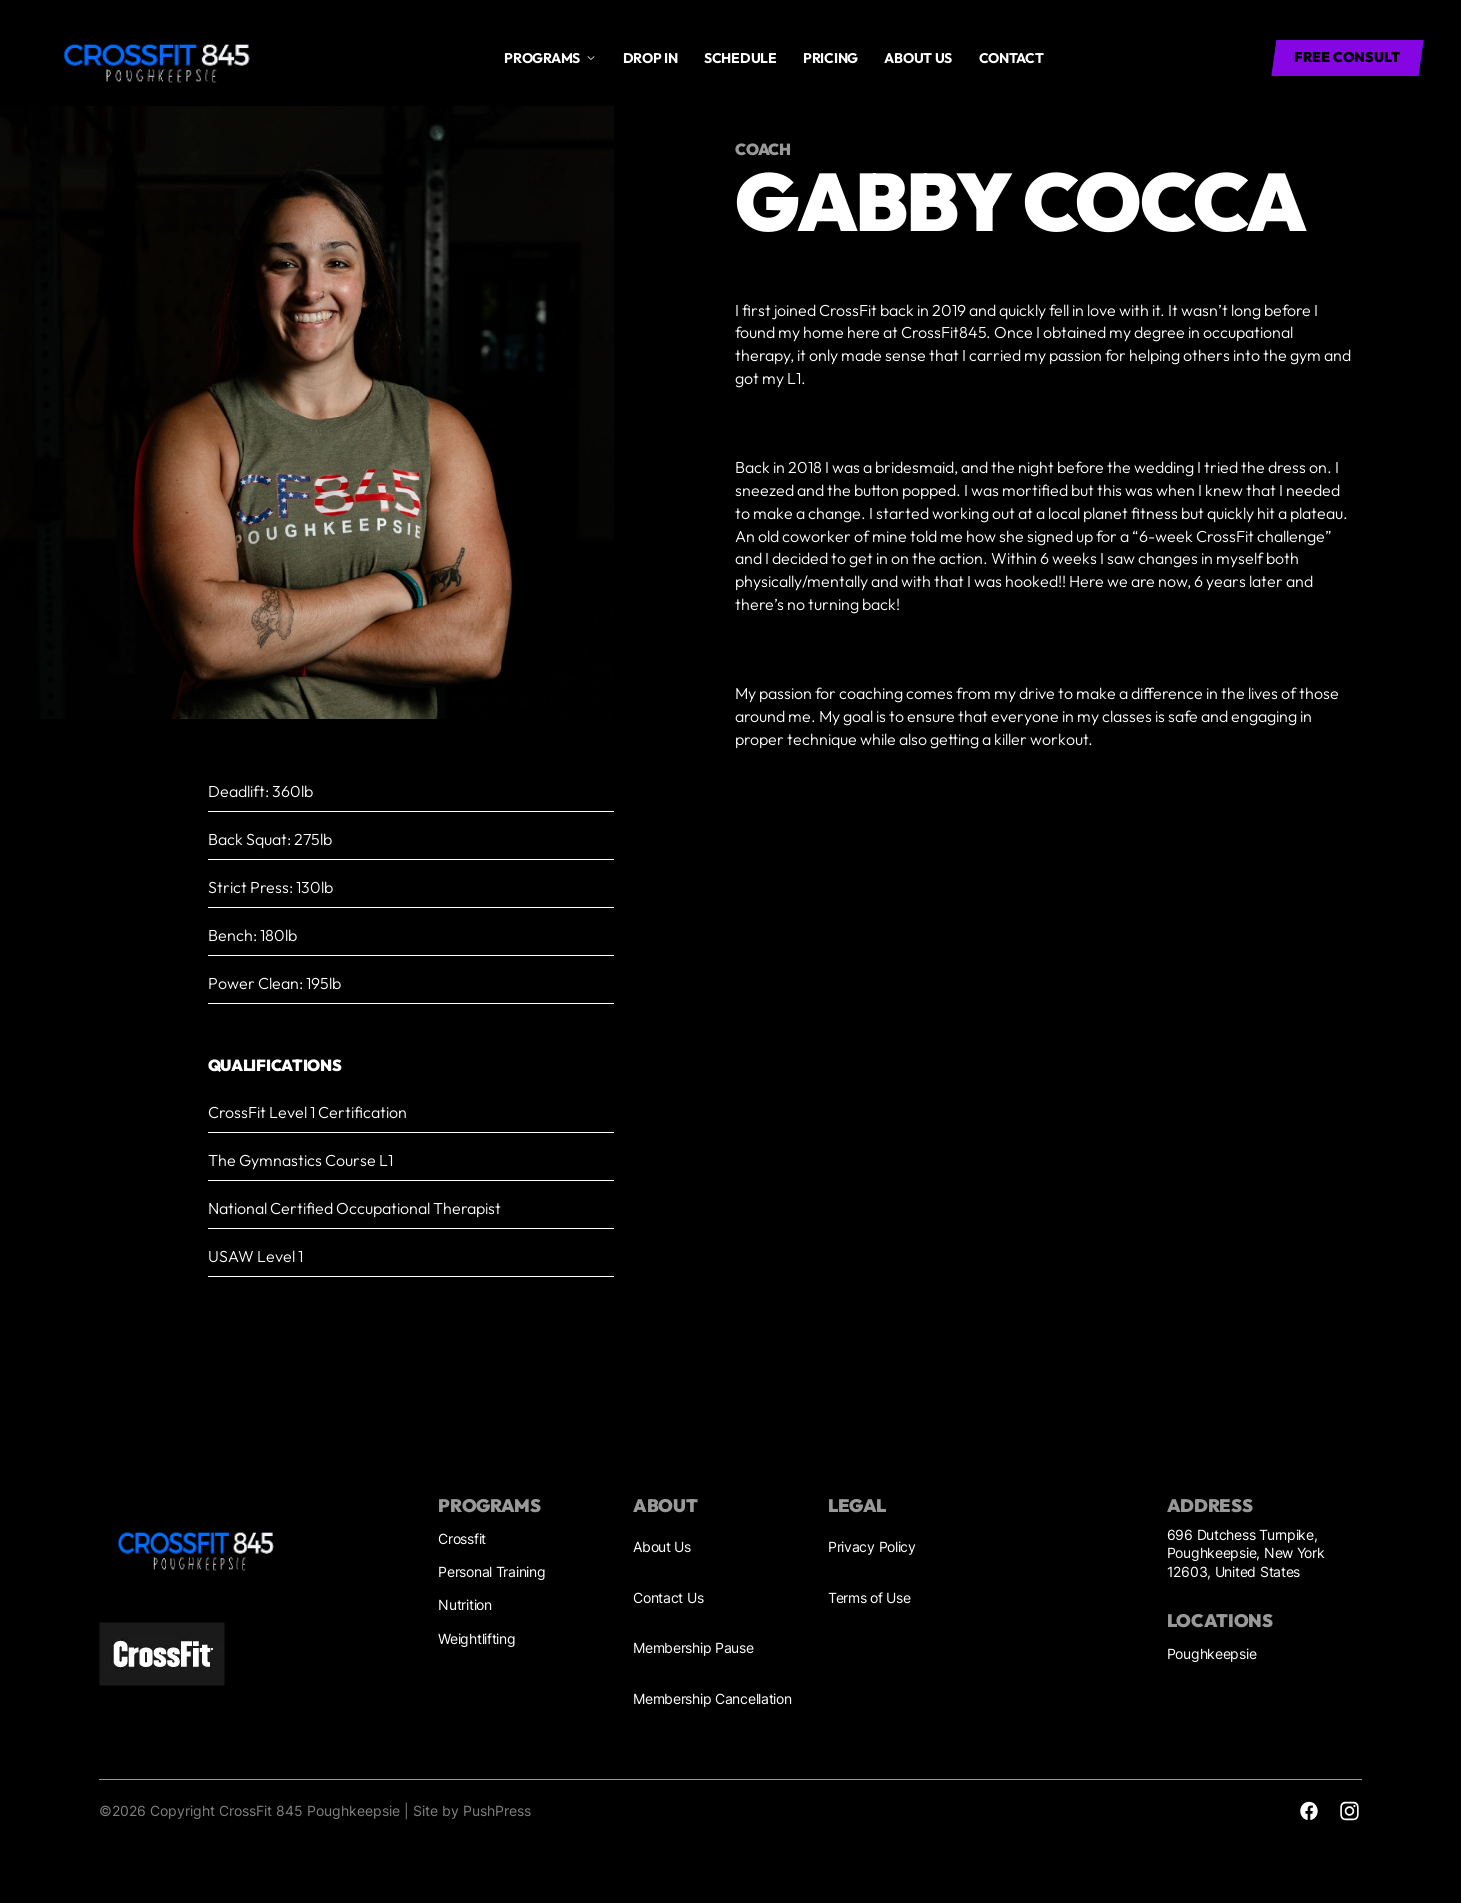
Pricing (830, 58)
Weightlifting (476, 1638)
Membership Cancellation (712, 1698)
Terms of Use (869, 1597)
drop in (650, 58)
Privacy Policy (872, 1546)
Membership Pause (693, 1647)
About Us (662, 1546)
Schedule (740, 58)
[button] (550, 58)
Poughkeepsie (1212, 1653)
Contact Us (668, 1597)
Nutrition (464, 1604)
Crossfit (462, 1538)
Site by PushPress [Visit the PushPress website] (472, 1810)
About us (918, 58)
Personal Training (491, 1571)
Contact (1011, 58)
